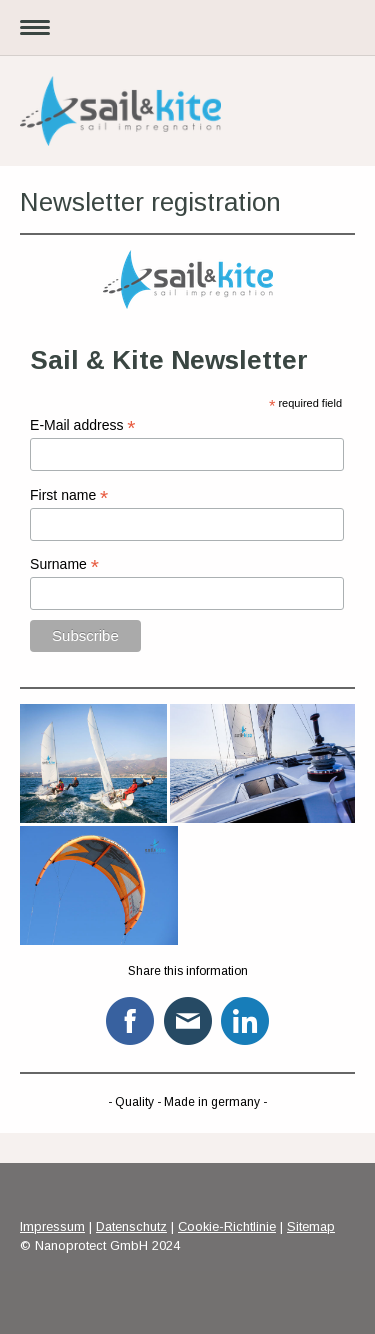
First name (69, 495)
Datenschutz (131, 1226)
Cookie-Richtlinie (227, 1226)
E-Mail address (82, 425)
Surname (64, 564)
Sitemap (311, 1226)
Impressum (52, 1226)
